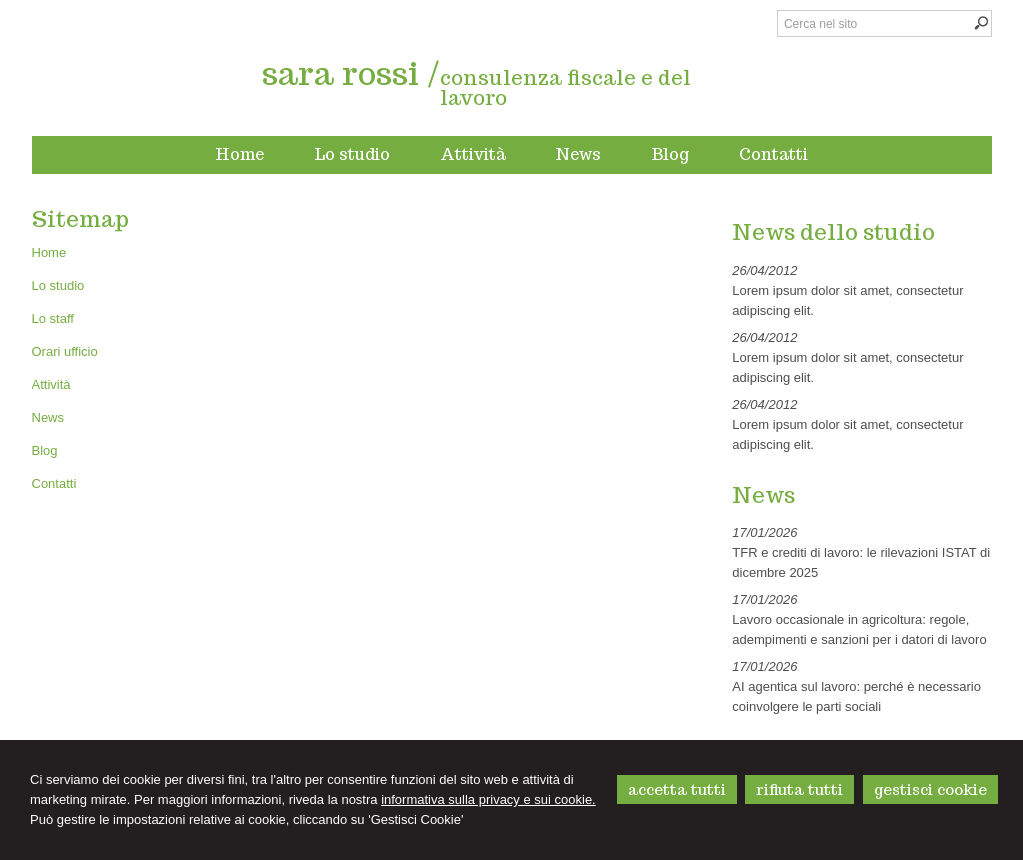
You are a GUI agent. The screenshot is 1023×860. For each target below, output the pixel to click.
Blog (45, 450)
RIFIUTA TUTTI (799, 789)
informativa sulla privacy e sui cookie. (488, 799)
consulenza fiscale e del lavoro (565, 88)
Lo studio (58, 285)
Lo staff (53, 318)
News (48, 417)
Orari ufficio (65, 351)
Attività (51, 384)
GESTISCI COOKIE (930, 789)
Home (49, 252)
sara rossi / (351, 73)
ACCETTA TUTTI (677, 789)
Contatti (54, 483)
